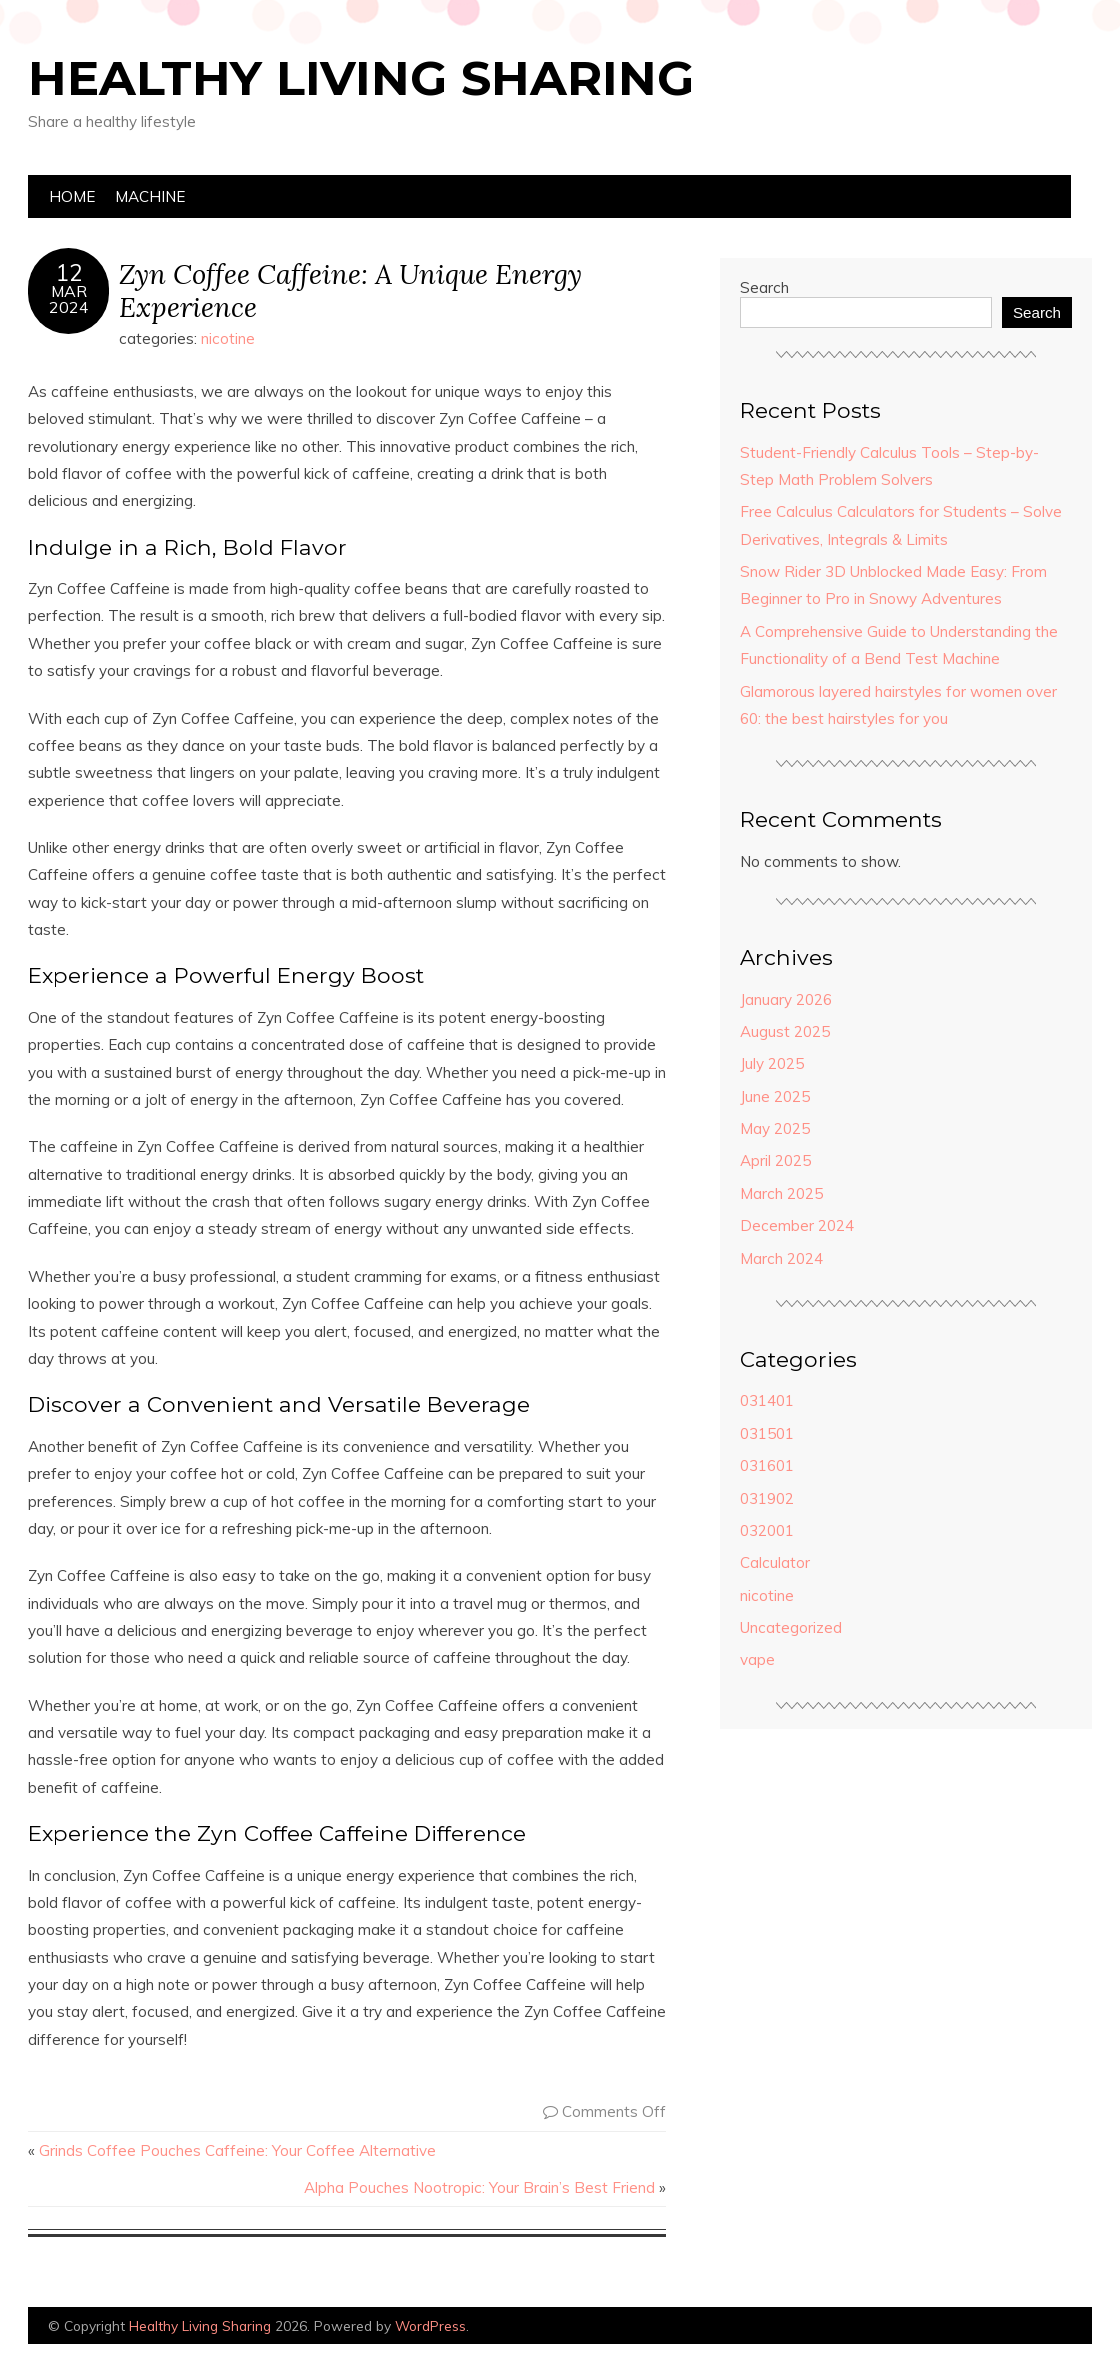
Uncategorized (791, 1627)
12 (69, 273)
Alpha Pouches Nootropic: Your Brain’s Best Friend (479, 2187)
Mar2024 (69, 299)
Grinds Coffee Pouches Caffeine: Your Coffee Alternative (237, 2150)
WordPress (430, 2325)
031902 (767, 1498)
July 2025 (772, 1063)
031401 (767, 1400)
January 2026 (786, 999)
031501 (767, 1433)
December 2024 (797, 1225)
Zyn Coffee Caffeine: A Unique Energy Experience (350, 290)
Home (72, 196)
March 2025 (781, 1193)
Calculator (775, 1562)
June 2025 (775, 1096)
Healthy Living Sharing (361, 78)
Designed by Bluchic (1044, 2327)
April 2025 (775, 1160)
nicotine (228, 338)
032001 (767, 1530)
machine (150, 196)
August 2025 (785, 1031)
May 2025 (775, 1128)
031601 (767, 1465)
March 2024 (781, 1258)
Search (764, 287)
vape (757, 1659)
